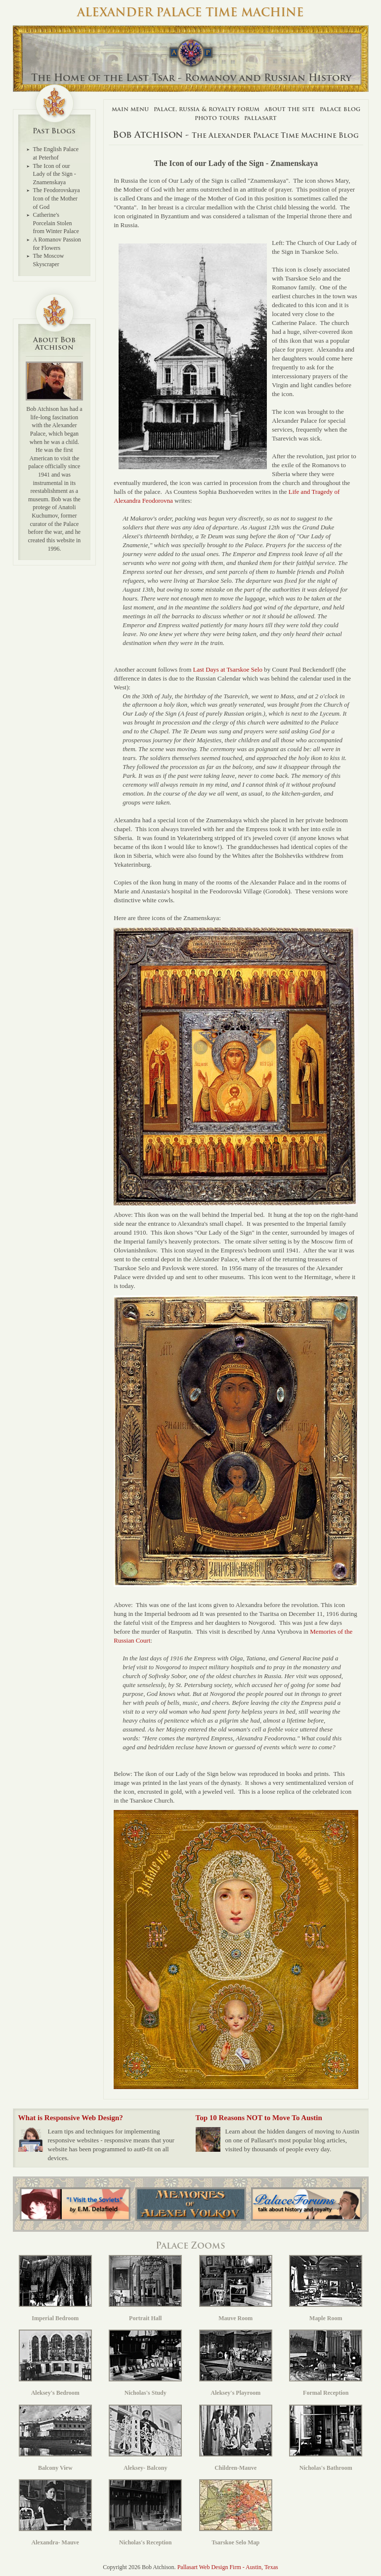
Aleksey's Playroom (235, 2363)
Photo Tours (217, 117)
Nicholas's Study (145, 2363)
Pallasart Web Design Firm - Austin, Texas (227, 2567)
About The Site (289, 109)
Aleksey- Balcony (145, 2438)
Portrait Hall (145, 2288)
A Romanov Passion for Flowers (57, 243)
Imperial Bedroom (55, 2288)
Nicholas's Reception (145, 2512)
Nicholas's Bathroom (325, 2438)
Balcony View (55, 2438)
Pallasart (260, 117)
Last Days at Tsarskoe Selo (227, 669)
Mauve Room (235, 2288)
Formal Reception (325, 2363)
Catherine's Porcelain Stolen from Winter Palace (56, 223)
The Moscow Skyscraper (48, 260)
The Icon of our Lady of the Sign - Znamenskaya (54, 174)
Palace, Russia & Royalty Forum (206, 109)
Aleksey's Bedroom (55, 2363)
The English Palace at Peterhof (56, 153)
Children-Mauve (235, 2438)
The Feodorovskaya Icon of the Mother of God (56, 198)
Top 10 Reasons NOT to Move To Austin (259, 2118)
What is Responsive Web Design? (70, 2118)
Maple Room (325, 2288)
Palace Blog (340, 109)
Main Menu (130, 109)
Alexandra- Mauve (55, 2512)
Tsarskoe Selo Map (235, 2512)
